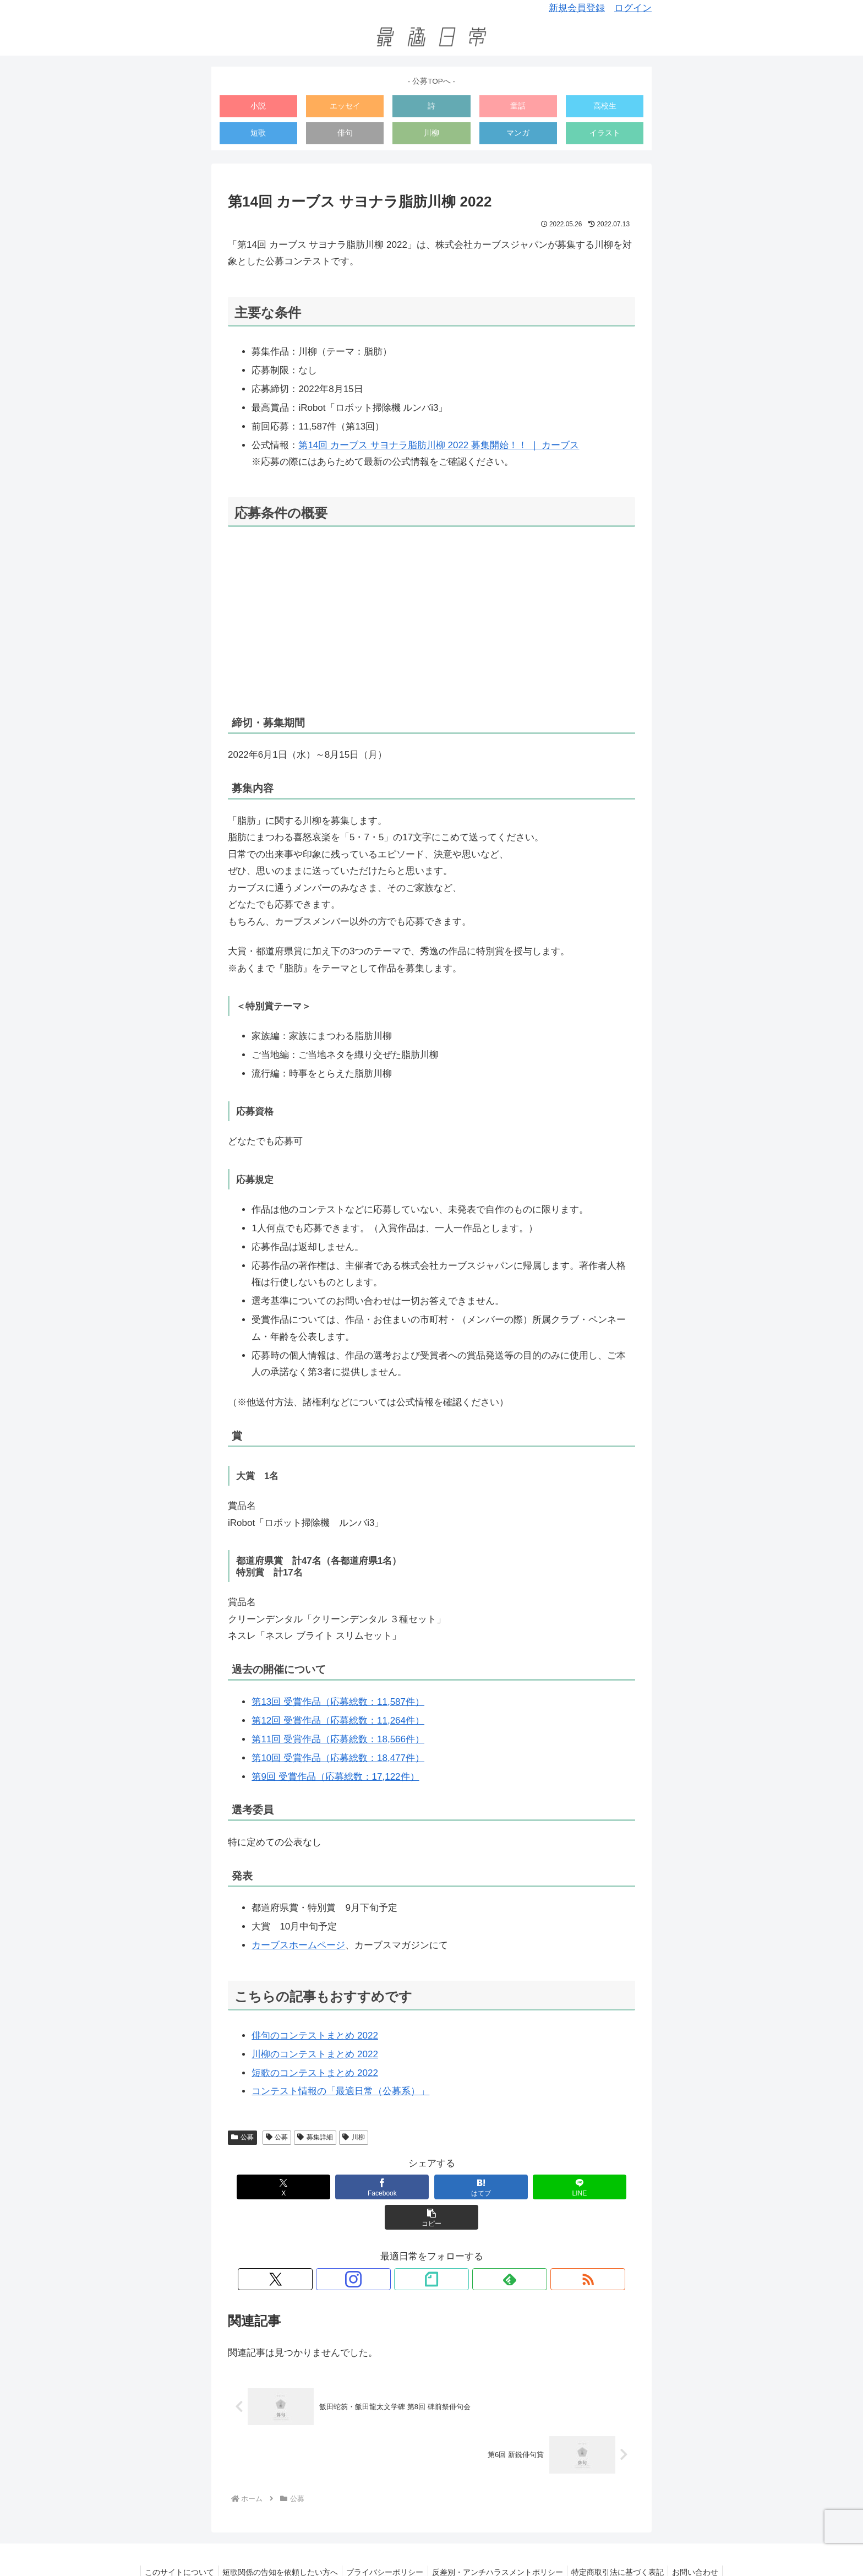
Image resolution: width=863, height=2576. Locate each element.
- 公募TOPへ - (431, 81)
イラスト (604, 133)
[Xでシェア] (266, 2187)
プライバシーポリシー (383, 2541)
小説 (258, 106)
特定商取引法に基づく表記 (622, 2541)
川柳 (431, 133)
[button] (596, 2187)
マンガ (517, 133)
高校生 (604, 106)
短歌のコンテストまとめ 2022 (315, 2073)
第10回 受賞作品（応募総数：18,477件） (338, 1758)
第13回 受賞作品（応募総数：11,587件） (338, 1702)
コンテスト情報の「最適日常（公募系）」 (340, 2091)
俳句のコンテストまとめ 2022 (315, 2035)
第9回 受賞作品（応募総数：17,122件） (335, 1776)
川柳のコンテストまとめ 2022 (315, 2054)
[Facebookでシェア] (349, 2187)
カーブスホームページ (298, 1945)
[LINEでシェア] (514, 2187)
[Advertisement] (431, 621)
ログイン (633, 8)
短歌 (258, 133)
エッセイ (345, 106)
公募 (242, 2137)
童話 (518, 106)
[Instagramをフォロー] (406, 2249)
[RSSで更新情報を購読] (482, 2249)
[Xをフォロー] (381, 2249)
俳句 (345, 133)
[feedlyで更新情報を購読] (457, 2249)
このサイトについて (171, 2541)
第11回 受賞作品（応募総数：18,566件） (338, 1739)
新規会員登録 (577, 8)
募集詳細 (315, 2137)
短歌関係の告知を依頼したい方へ (276, 2541)
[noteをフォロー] (431, 2249)
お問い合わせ (703, 2541)
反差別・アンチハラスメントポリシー (499, 2541)
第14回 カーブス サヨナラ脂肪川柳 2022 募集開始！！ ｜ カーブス (438, 445)
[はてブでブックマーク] (432, 2187)
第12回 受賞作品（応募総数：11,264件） (338, 1720)
